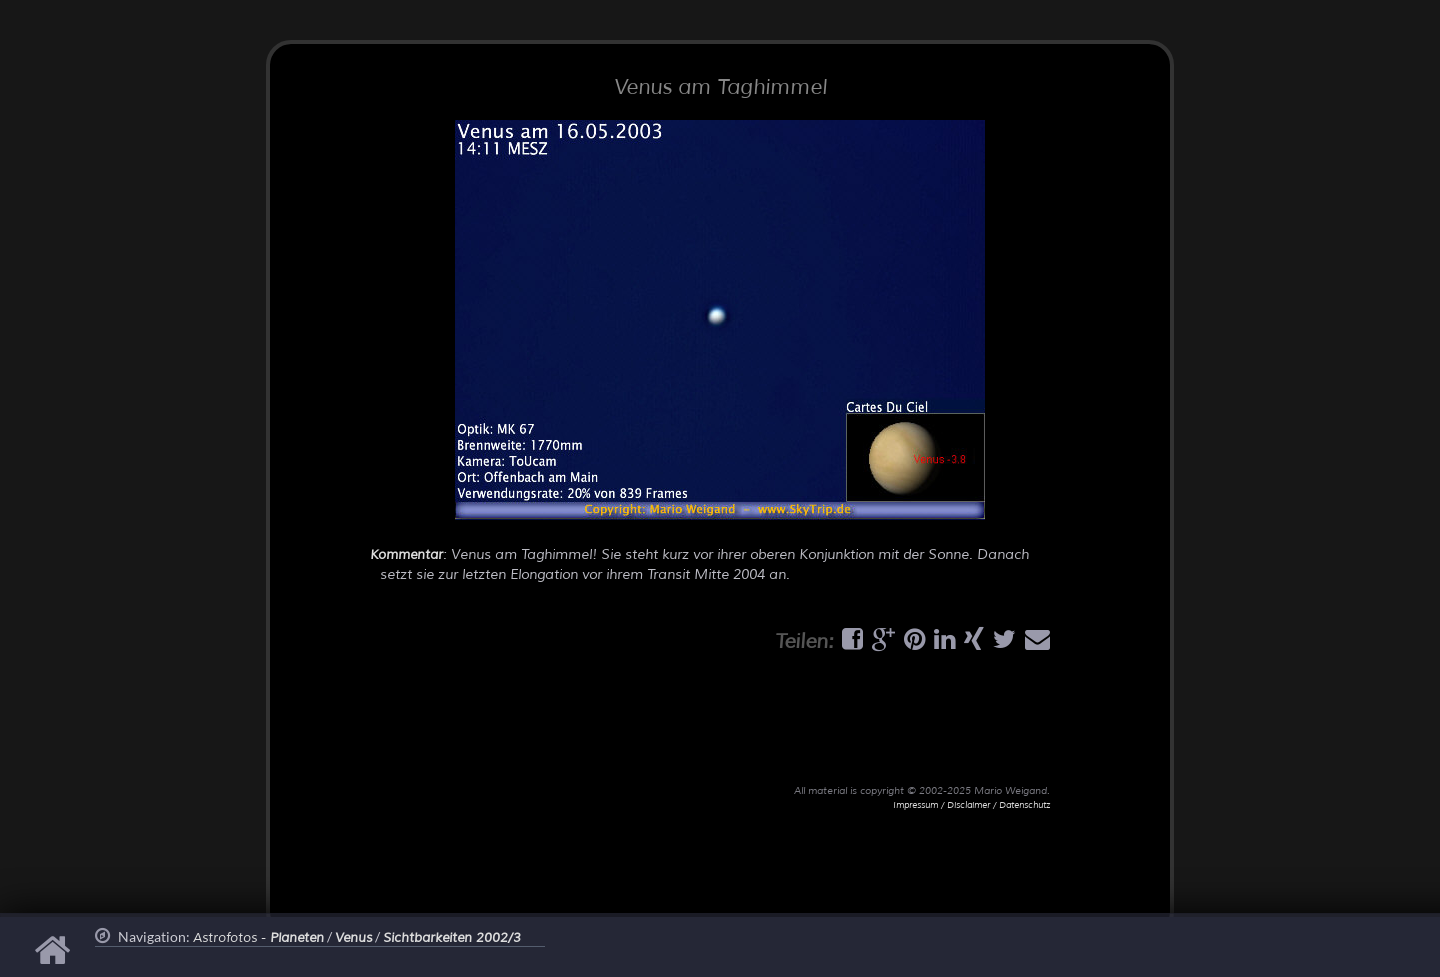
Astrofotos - (258, 938)
